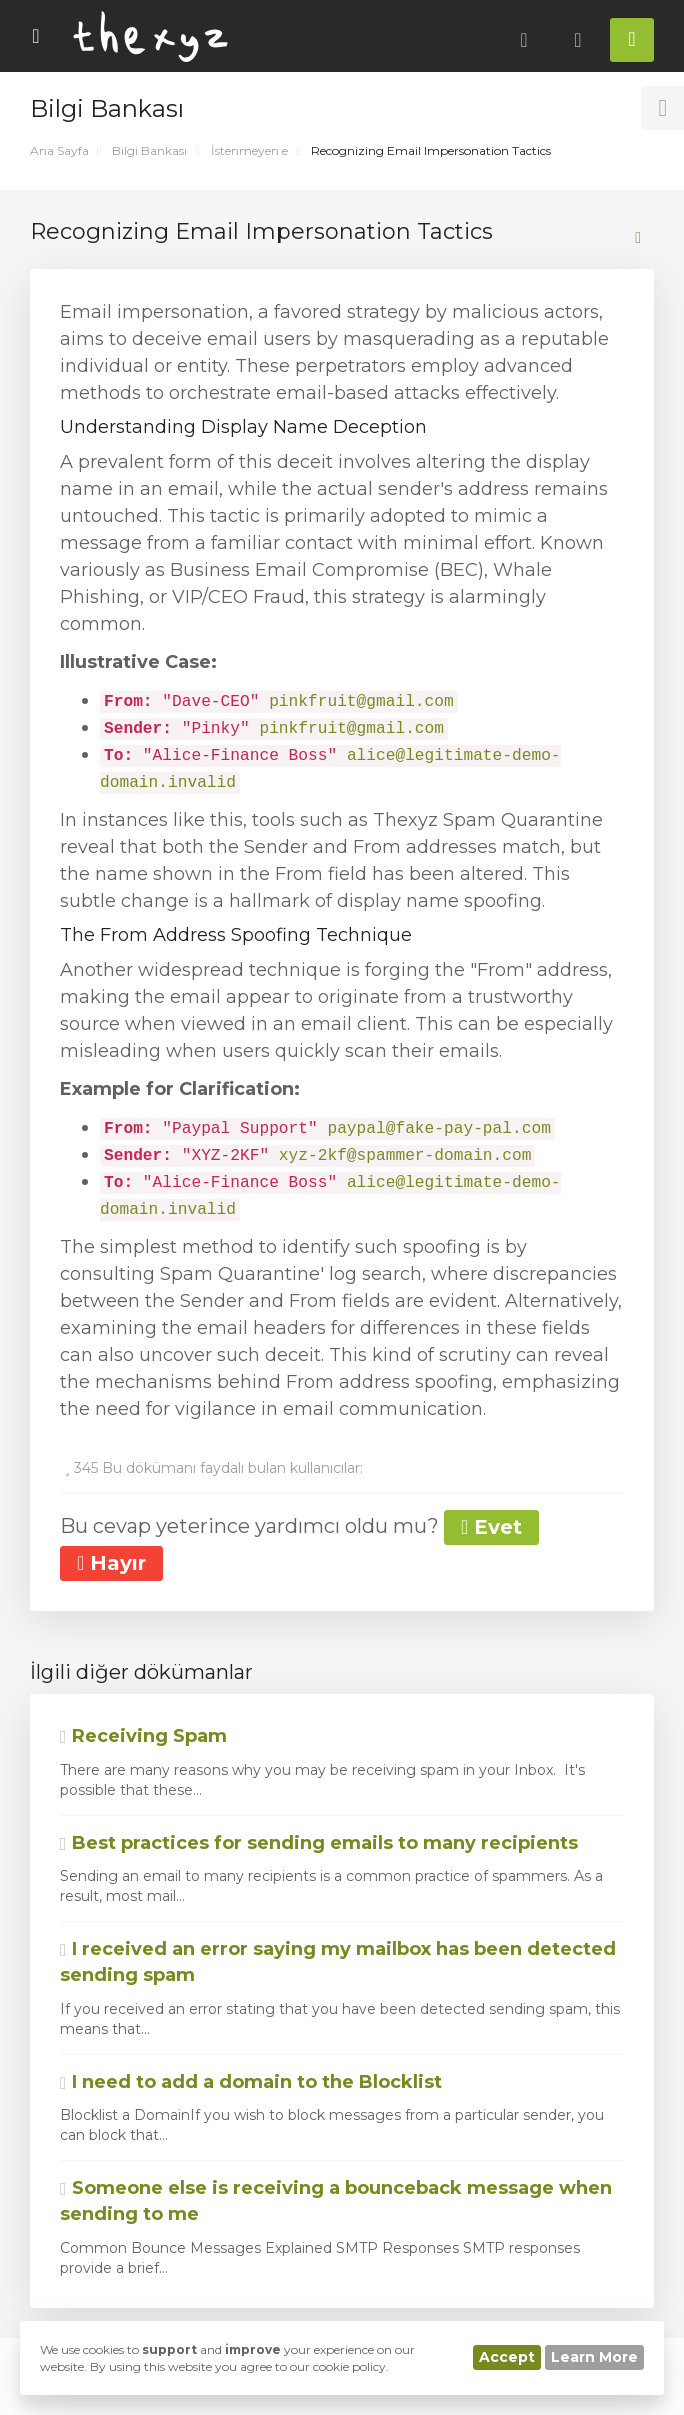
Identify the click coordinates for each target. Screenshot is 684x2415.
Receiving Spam (143, 1736)
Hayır (111, 1563)
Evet (491, 1527)
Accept (507, 2357)
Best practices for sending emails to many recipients (319, 1843)
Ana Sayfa (59, 150)
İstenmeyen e (249, 150)
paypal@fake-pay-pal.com (438, 1129)
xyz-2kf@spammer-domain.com (405, 1156)
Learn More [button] (594, 2357)
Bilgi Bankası (149, 150)
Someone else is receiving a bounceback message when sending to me (336, 2201)
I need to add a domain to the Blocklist (251, 2082)
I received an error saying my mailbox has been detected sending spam (338, 1962)
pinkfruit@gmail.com (361, 702)
